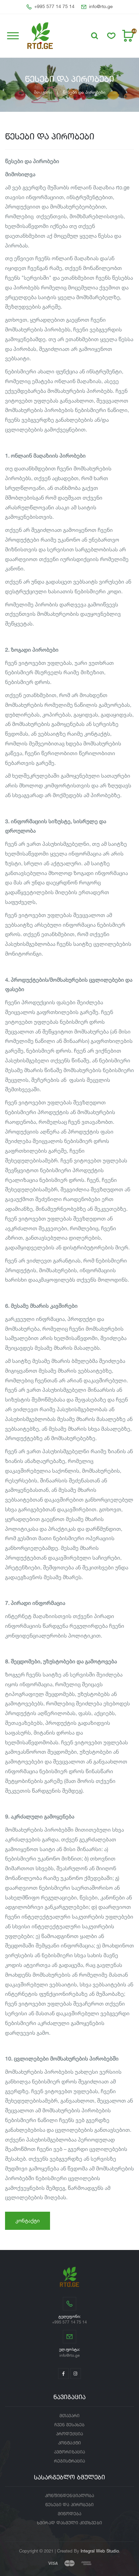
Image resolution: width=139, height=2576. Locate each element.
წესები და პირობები (69, 2505)
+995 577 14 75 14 (51, 6)
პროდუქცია (69, 2434)
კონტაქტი (27, 2220)
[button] (94, 36)
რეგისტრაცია (69, 2461)
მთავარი (43, 92)
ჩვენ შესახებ (69, 2425)
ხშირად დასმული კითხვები (69, 2523)
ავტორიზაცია (69, 2452)
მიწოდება (69, 2514)
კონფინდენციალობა (69, 2496)
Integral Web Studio (100, 2551)
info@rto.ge (97, 6)
